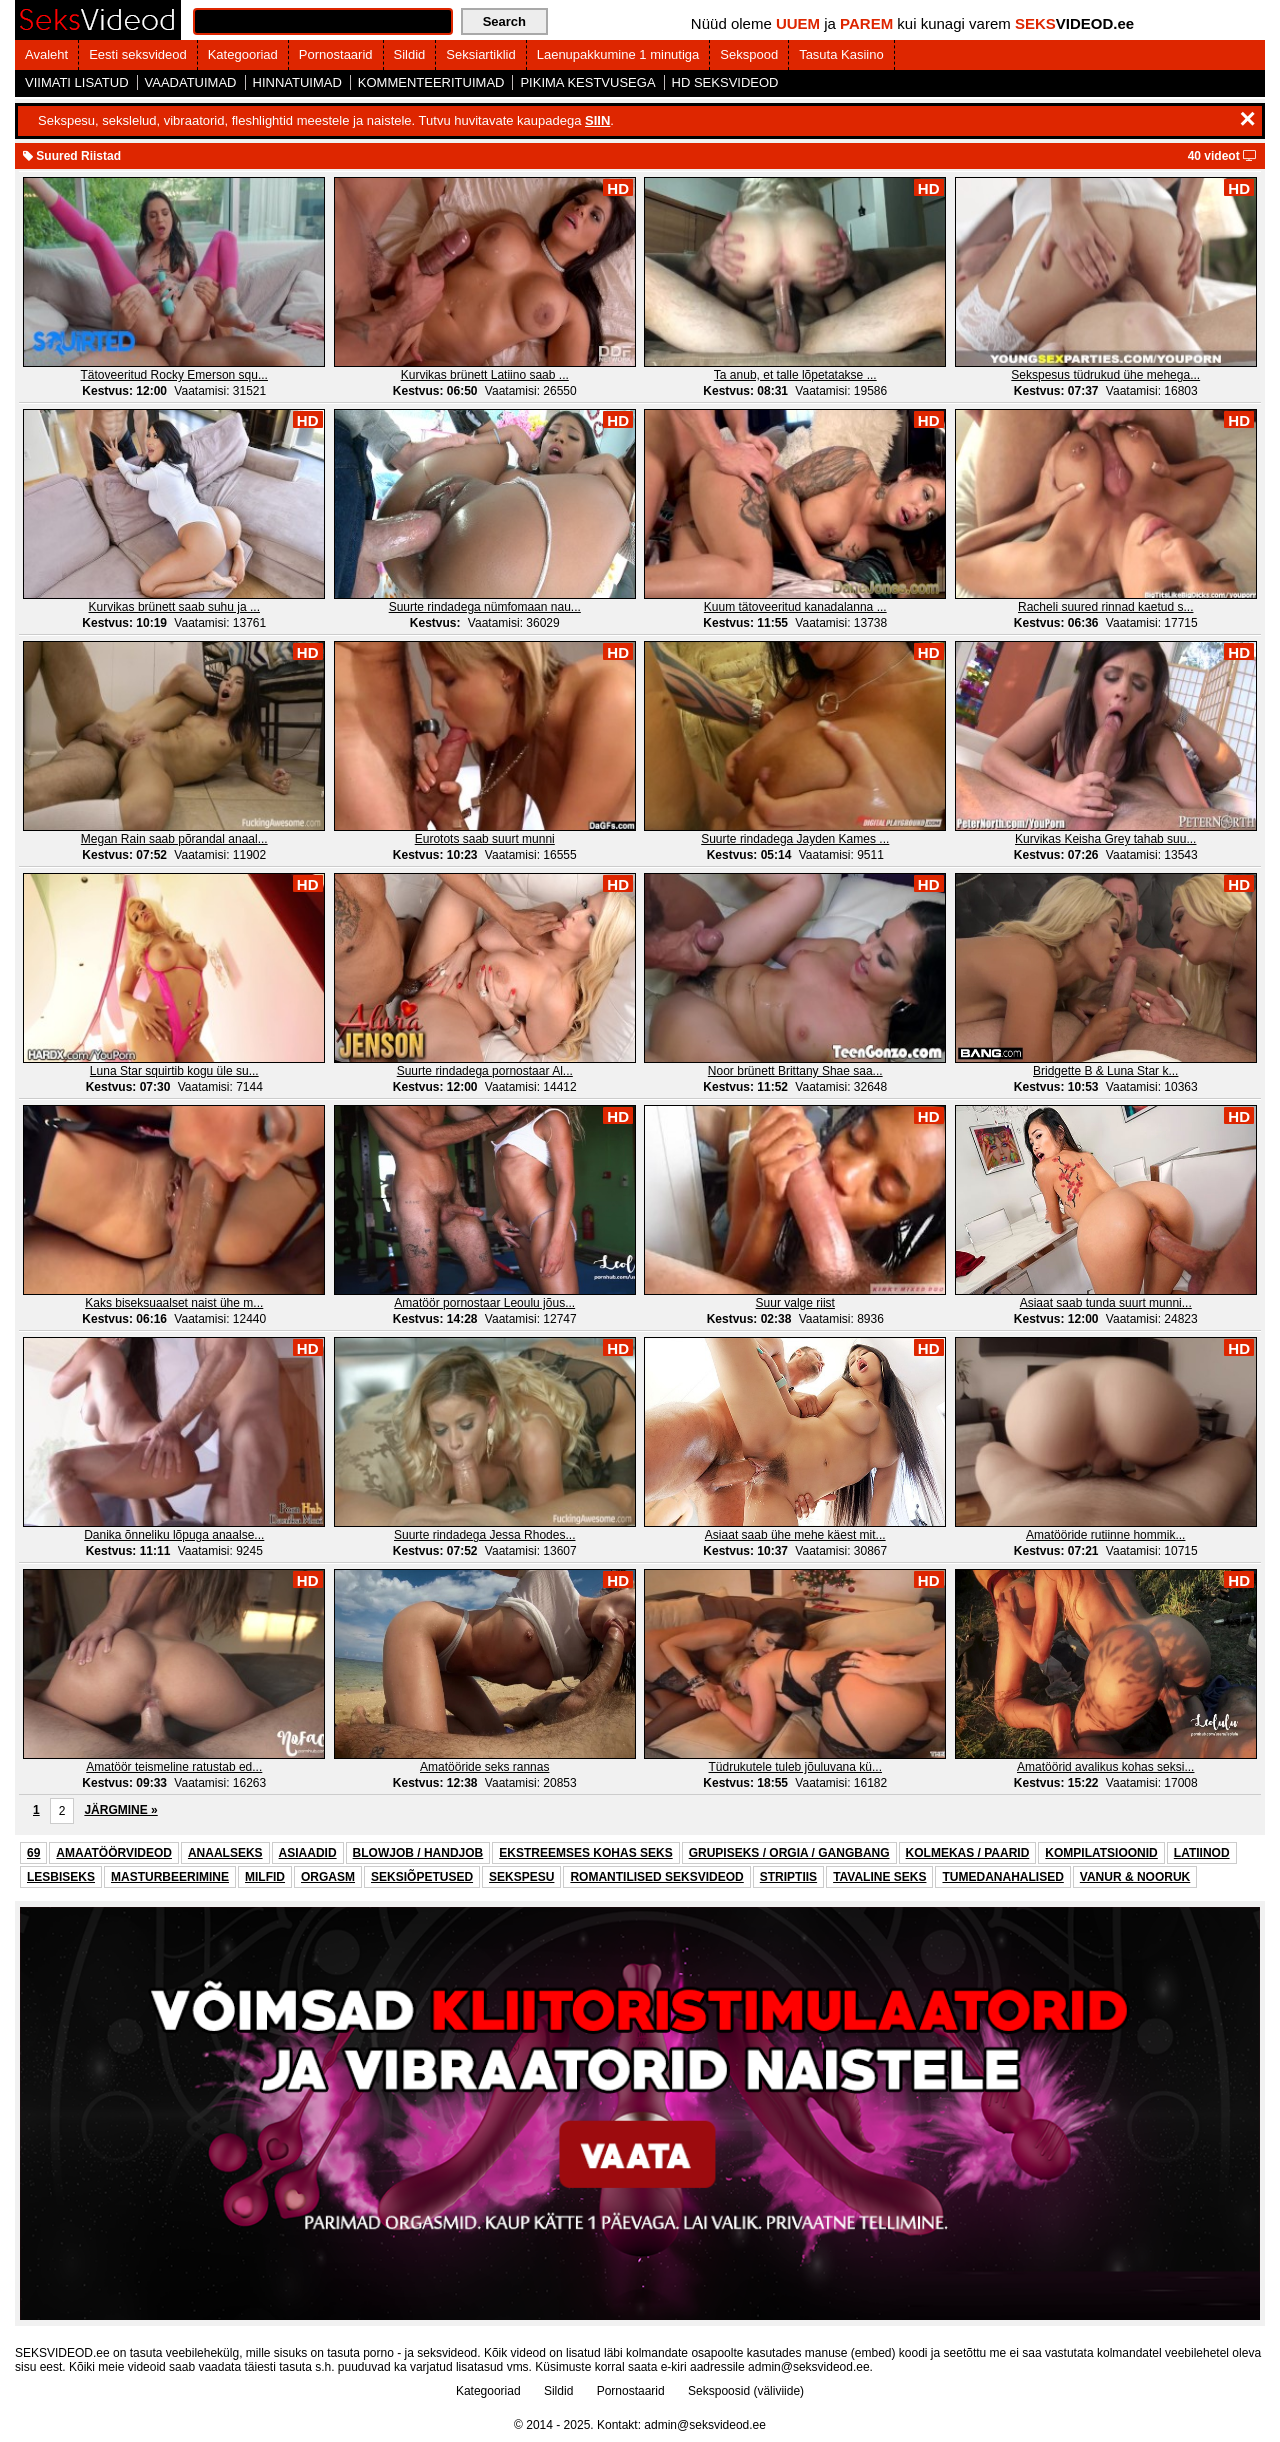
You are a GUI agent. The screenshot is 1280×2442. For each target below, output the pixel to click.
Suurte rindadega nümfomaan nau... (485, 607)
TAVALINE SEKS (879, 1877)
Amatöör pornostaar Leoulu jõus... (484, 1303)
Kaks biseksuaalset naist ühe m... (174, 1303)
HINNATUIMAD (297, 82)
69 (33, 1853)
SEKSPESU (521, 1877)
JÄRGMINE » (120, 1810)
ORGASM (328, 1877)
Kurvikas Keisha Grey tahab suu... (1105, 839)
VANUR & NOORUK (1135, 1877)
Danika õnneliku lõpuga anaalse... (174, 1535)
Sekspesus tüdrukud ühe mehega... (1105, 375)
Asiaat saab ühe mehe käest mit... (795, 1535)
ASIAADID (308, 1853)
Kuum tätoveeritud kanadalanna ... (795, 607)
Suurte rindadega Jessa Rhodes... (484, 1535)
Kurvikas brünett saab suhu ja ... (174, 607)
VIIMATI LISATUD (77, 82)
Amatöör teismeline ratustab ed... (174, 1767)
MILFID (265, 1877)
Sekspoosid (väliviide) (746, 2391)
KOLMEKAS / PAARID (968, 1853)
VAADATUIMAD (191, 82)
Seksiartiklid (480, 54)
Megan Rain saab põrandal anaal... (174, 839)
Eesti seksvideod (138, 54)
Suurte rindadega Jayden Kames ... (795, 839)
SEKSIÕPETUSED (422, 1877)
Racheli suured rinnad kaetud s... (1105, 607)
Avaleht (46, 54)
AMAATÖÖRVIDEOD (114, 1853)
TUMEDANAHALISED (1002, 1877)
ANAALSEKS (225, 1853)
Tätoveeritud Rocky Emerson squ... (174, 375)
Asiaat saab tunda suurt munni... (1106, 1303)
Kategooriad (243, 54)
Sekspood (749, 54)
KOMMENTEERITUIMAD (431, 82)
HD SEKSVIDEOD (725, 82)
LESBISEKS (61, 1877)
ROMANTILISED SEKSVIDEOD (656, 1877)
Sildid (410, 54)
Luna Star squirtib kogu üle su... (174, 1071)
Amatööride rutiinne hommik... (1105, 1535)
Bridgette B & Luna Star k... (1105, 1071)
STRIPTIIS (788, 1877)
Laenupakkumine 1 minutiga (618, 54)
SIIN (597, 120)
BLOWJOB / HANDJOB (418, 1853)
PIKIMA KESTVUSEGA (587, 82)
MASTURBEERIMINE (170, 1877)
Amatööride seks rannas (484, 1767)
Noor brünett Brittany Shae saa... (795, 1071)
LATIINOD (1202, 1853)
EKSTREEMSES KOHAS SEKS (585, 1853)
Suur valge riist (795, 1303)
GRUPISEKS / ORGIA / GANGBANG (789, 1853)
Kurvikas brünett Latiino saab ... (485, 375)
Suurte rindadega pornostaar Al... (485, 1071)
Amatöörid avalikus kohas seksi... (1105, 1767)
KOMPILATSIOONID (1101, 1853)
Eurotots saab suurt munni (485, 839)
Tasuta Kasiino (841, 54)
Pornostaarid (336, 54)
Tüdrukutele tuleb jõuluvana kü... (795, 1767)
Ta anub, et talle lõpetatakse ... (795, 375)
